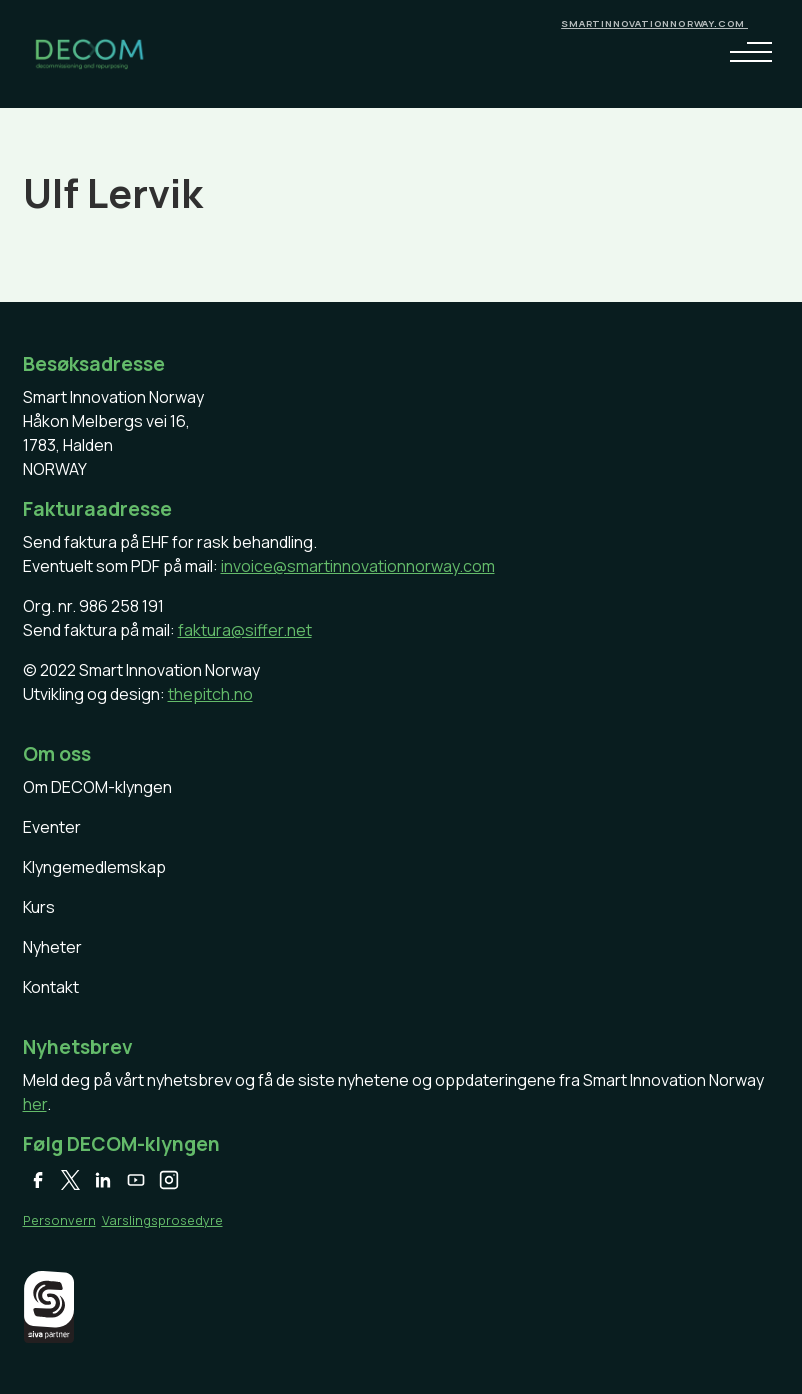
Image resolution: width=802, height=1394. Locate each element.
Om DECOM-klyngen (97, 787)
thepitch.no (210, 694)
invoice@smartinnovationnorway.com (358, 566)
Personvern (59, 1220)
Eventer (52, 827)
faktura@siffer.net (245, 630)
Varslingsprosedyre (162, 1220)
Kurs (39, 907)
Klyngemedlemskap (94, 867)
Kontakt (51, 987)
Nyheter (52, 947)
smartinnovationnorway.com (654, 23)
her (35, 1104)
